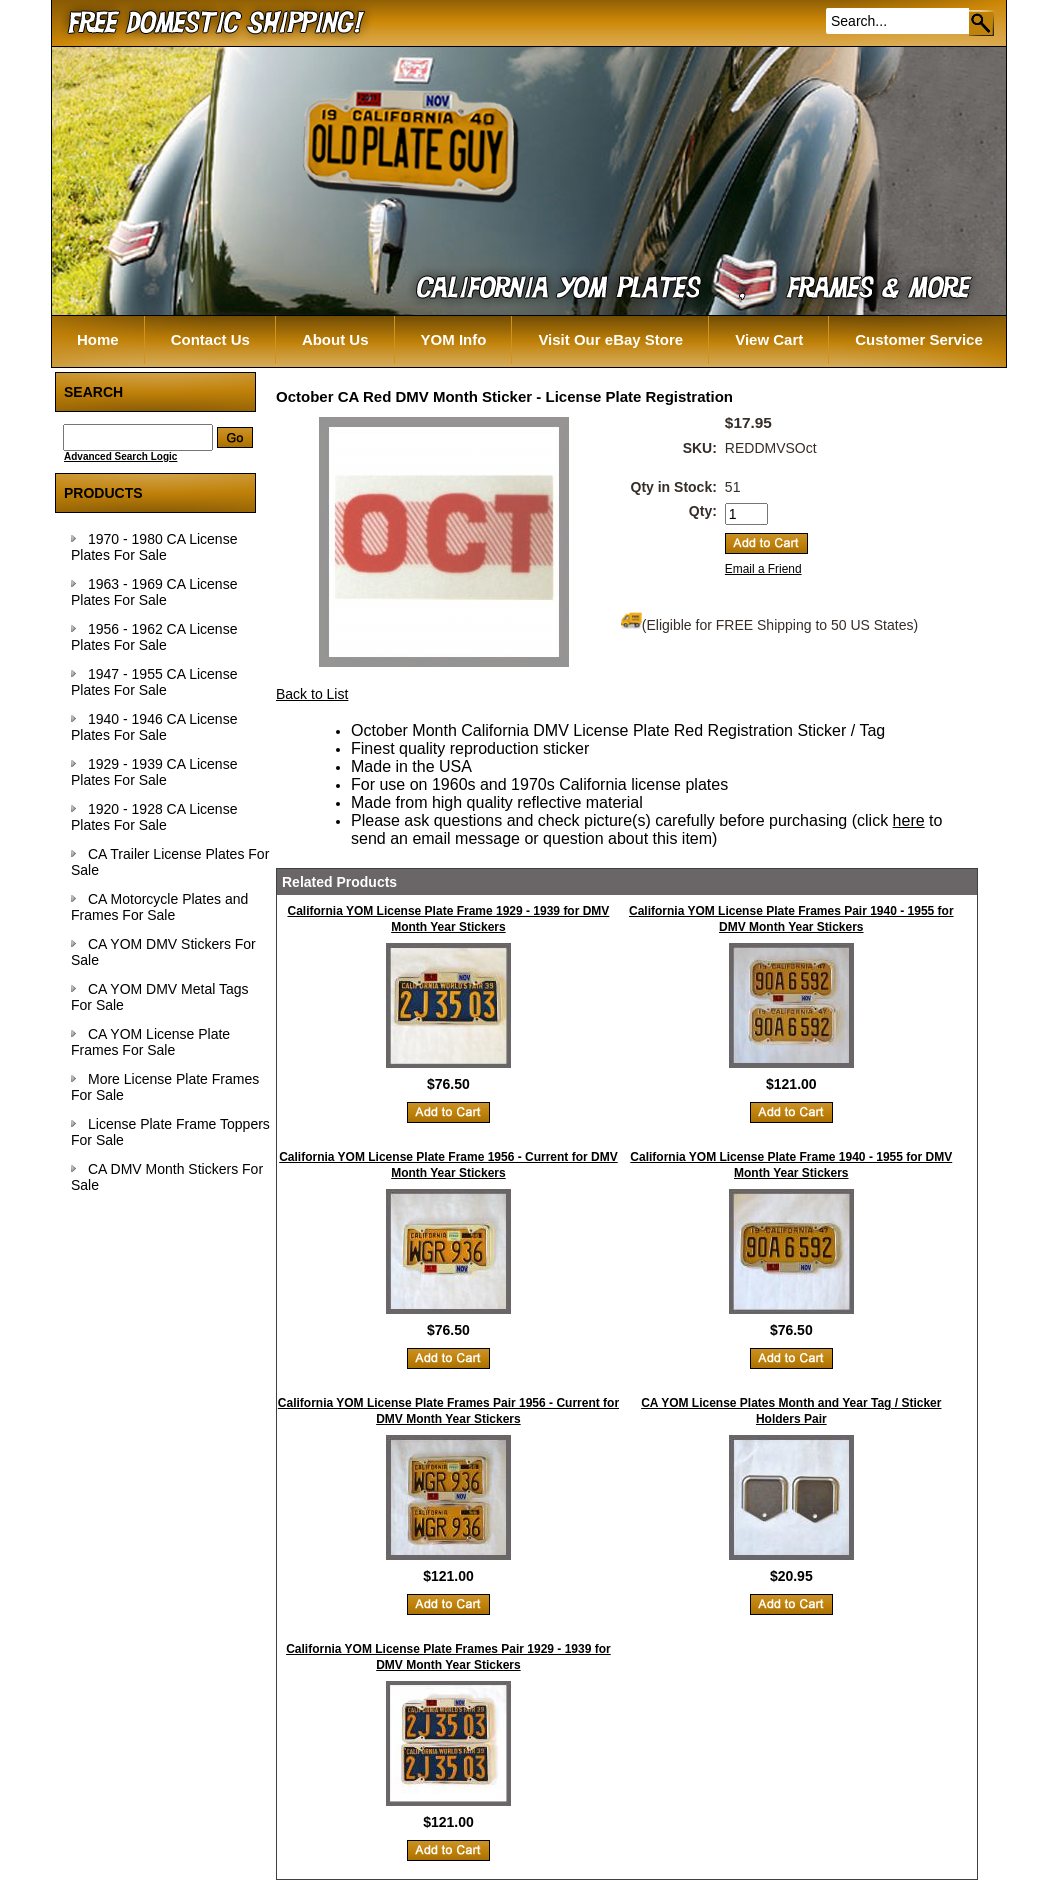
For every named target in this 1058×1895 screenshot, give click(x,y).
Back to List (312, 694)
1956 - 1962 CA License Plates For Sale (154, 637)
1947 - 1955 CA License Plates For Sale (154, 682)
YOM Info (454, 339)
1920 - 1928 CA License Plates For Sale (154, 817)
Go (982, 23)
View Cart (769, 339)
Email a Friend (763, 569)
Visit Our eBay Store (610, 339)
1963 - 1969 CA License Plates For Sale (154, 592)
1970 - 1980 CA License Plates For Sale (154, 547)
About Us (335, 339)
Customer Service (919, 339)
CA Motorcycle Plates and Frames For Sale (159, 907)
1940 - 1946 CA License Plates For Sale (154, 727)
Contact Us (210, 339)
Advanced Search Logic (120, 456)
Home (98, 339)
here (909, 820)
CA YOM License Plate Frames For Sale (150, 1042)
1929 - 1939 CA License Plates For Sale (154, 772)
